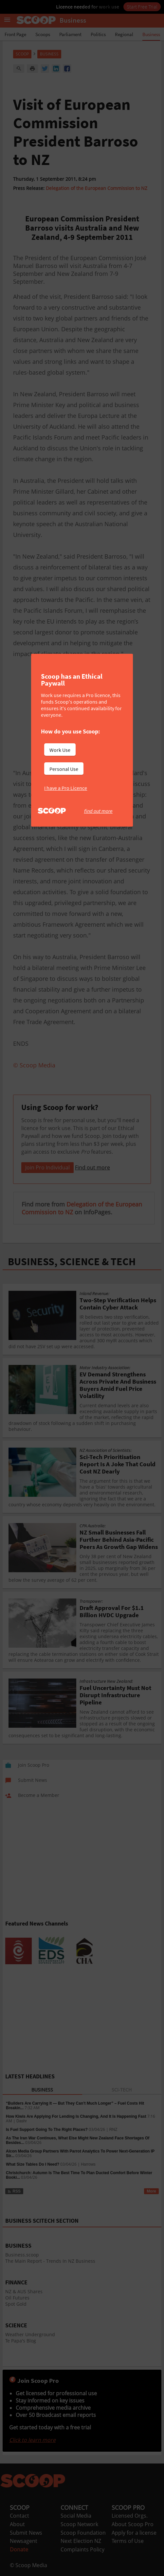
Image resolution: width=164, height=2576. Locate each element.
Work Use (59, 750)
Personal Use (63, 769)
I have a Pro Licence (65, 788)
